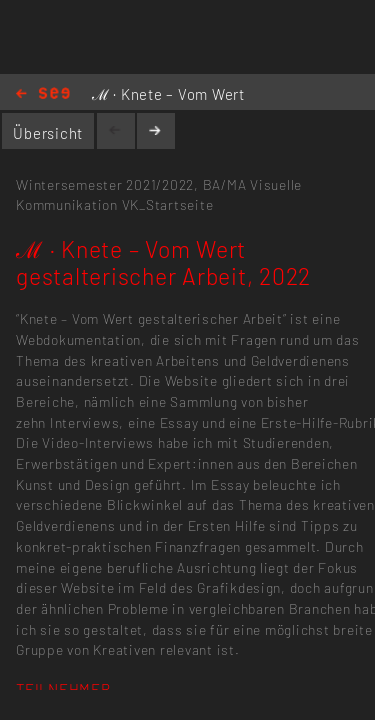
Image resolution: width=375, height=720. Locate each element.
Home (43, 94)
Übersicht (48, 133)
